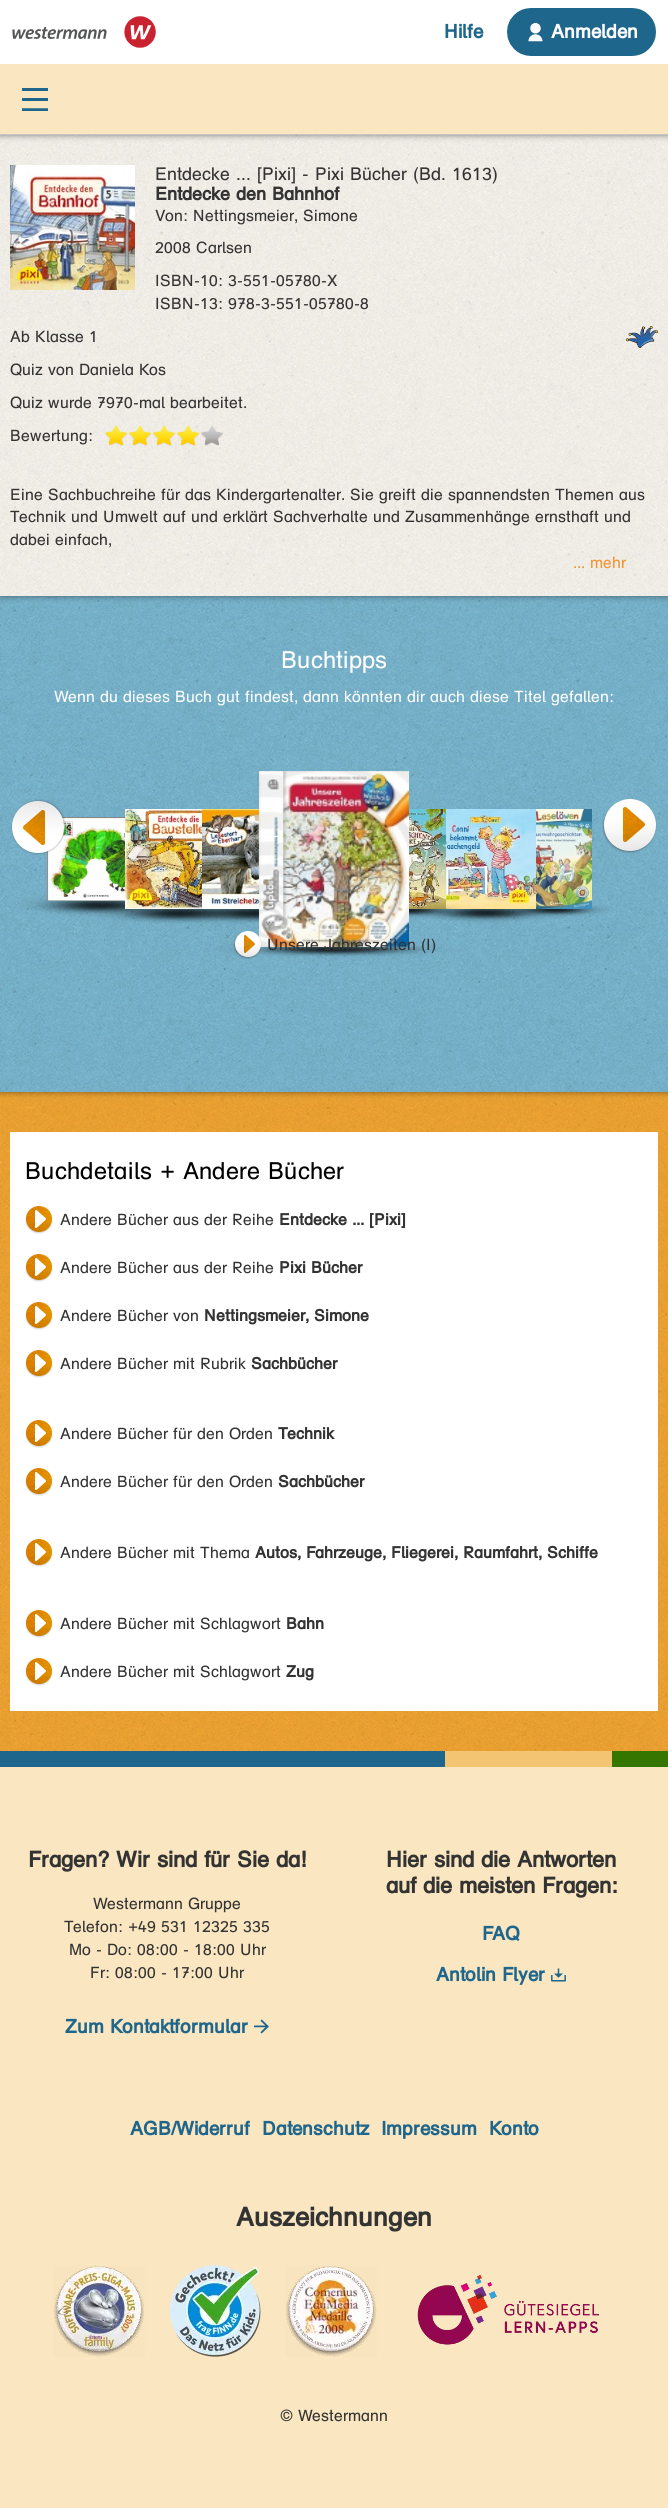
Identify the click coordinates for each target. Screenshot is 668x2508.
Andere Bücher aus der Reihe (233, 1219)
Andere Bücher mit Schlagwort (192, 1623)
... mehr (599, 562)
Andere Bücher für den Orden (197, 1433)
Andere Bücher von (214, 1315)
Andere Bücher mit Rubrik (198, 1363)
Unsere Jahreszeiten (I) (351, 944)
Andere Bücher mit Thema (329, 1552)
